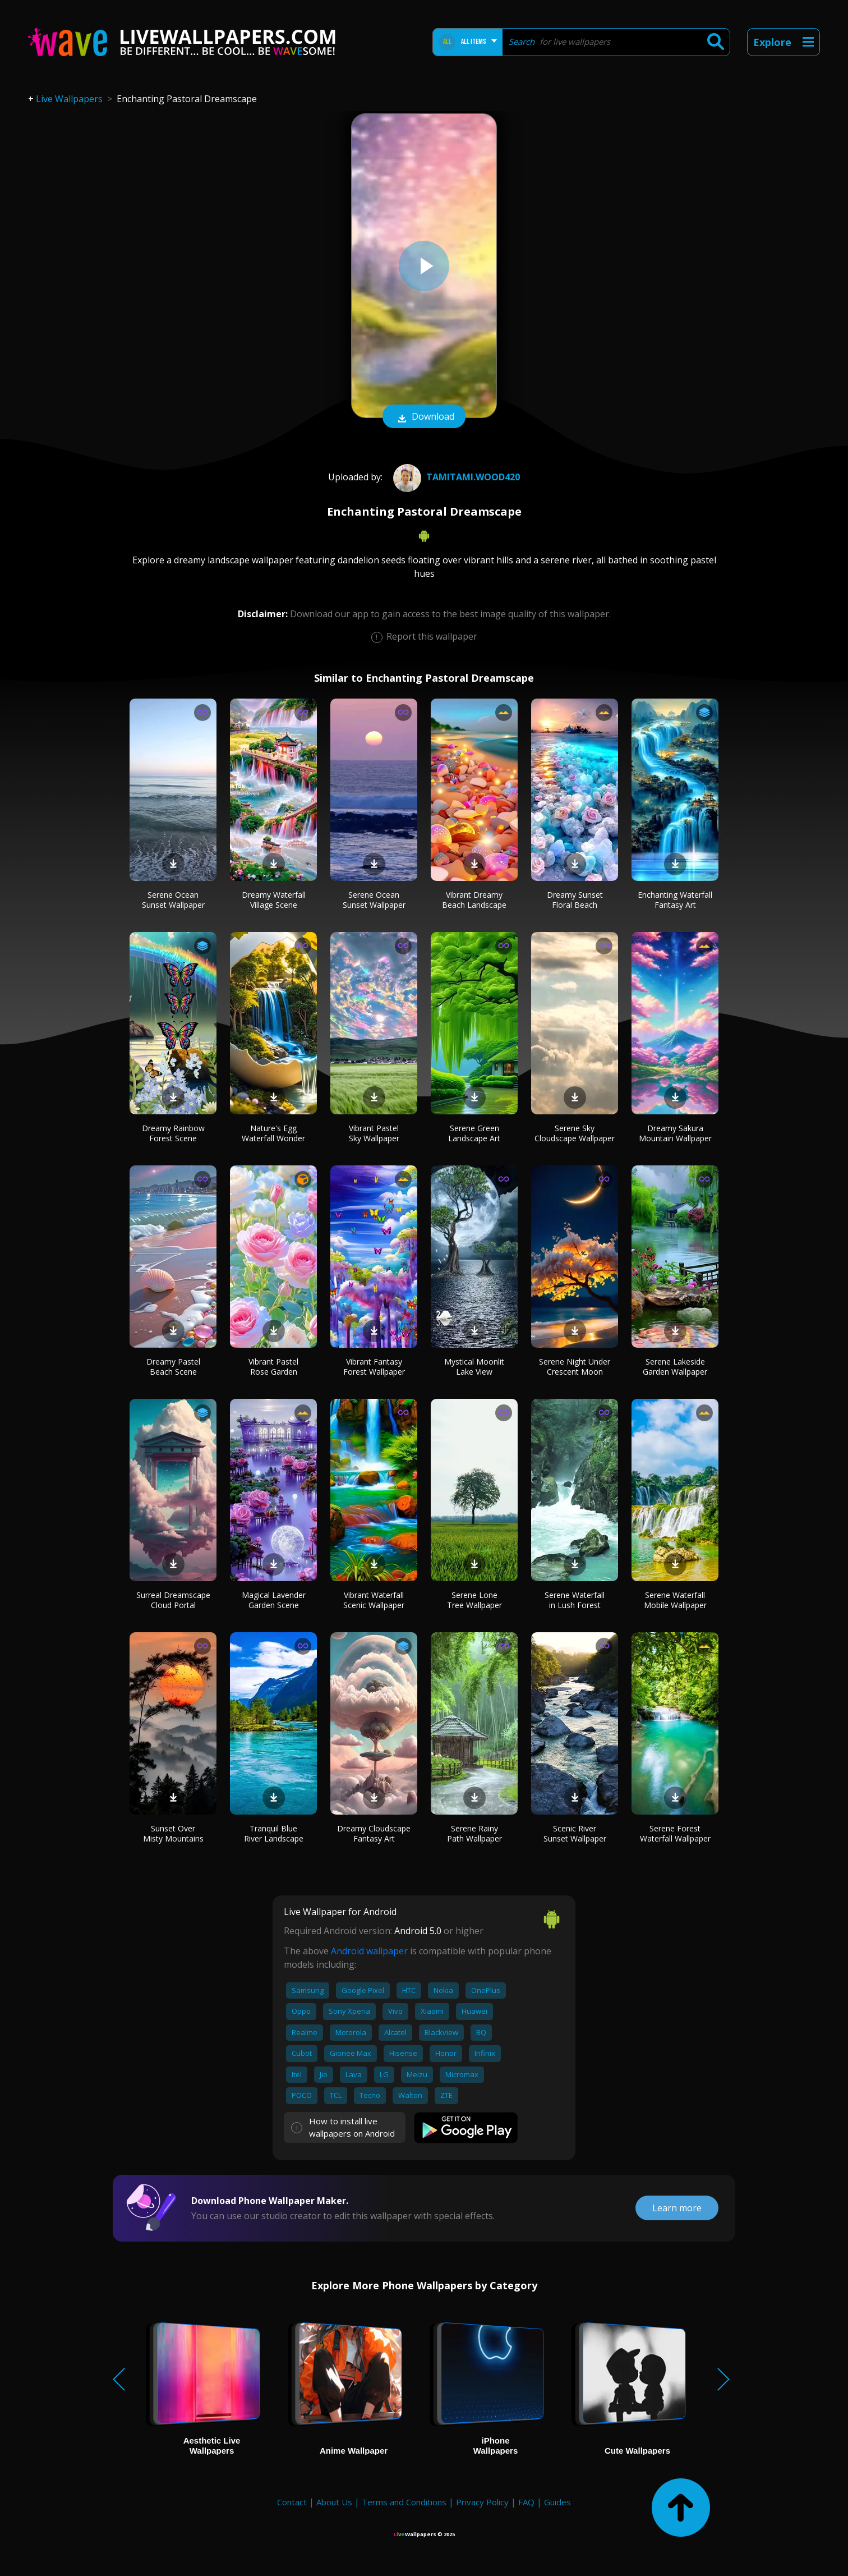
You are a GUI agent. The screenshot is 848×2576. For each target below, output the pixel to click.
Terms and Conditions (404, 2502)
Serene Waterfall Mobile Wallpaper (675, 1600)
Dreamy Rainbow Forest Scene (173, 1133)
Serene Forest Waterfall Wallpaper (675, 1833)
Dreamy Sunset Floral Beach (575, 899)
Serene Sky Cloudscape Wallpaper (574, 1133)
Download (424, 417)
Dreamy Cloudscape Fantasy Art (374, 1833)
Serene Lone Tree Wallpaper (474, 1600)
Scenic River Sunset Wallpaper (574, 1833)
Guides (557, 2502)
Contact (292, 2502)
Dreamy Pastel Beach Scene (173, 1366)
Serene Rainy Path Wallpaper (474, 1833)
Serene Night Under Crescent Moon (574, 1366)
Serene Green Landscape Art (474, 1133)
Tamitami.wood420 (455, 477)
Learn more (677, 2208)
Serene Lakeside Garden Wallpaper (675, 1366)
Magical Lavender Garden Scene (274, 1600)
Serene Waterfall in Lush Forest (575, 1600)
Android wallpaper (369, 1951)
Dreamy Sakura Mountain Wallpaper (675, 1133)
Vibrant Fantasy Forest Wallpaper (374, 1366)
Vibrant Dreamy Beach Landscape (474, 899)
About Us (334, 2502)
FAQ (526, 2502)
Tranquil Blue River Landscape (273, 1833)
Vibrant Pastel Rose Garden (273, 1366)
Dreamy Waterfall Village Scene (274, 899)
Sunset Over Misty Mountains (173, 1833)
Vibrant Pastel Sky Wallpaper (374, 1133)
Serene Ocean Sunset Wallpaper (173, 899)
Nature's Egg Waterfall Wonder (273, 1133)
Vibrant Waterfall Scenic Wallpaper (373, 1600)
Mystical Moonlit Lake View (474, 1366)
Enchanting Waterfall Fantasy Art (675, 899)
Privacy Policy (482, 2502)
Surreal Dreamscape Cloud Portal (173, 1600)
